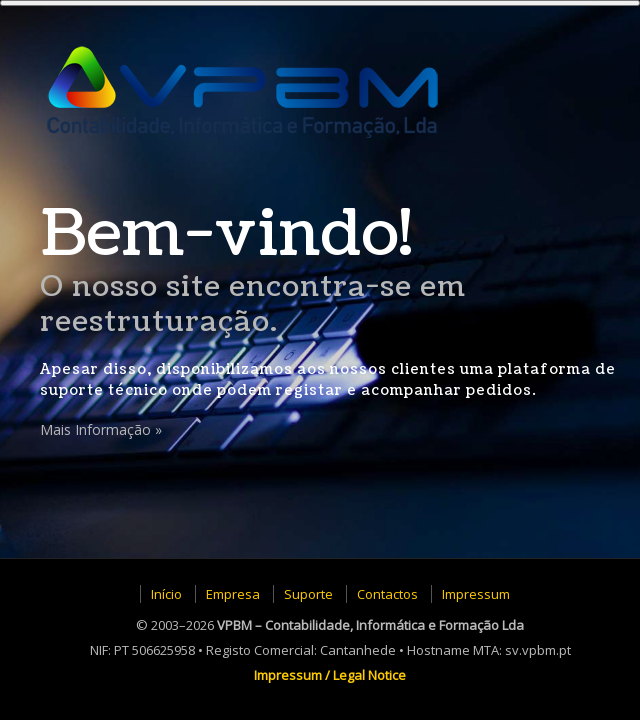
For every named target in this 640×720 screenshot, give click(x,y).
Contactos (387, 594)
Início (166, 594)
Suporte (308, 594)
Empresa (233, 594)
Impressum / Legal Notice (330, 675)
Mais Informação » (101, 429)
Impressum (476, 594)
